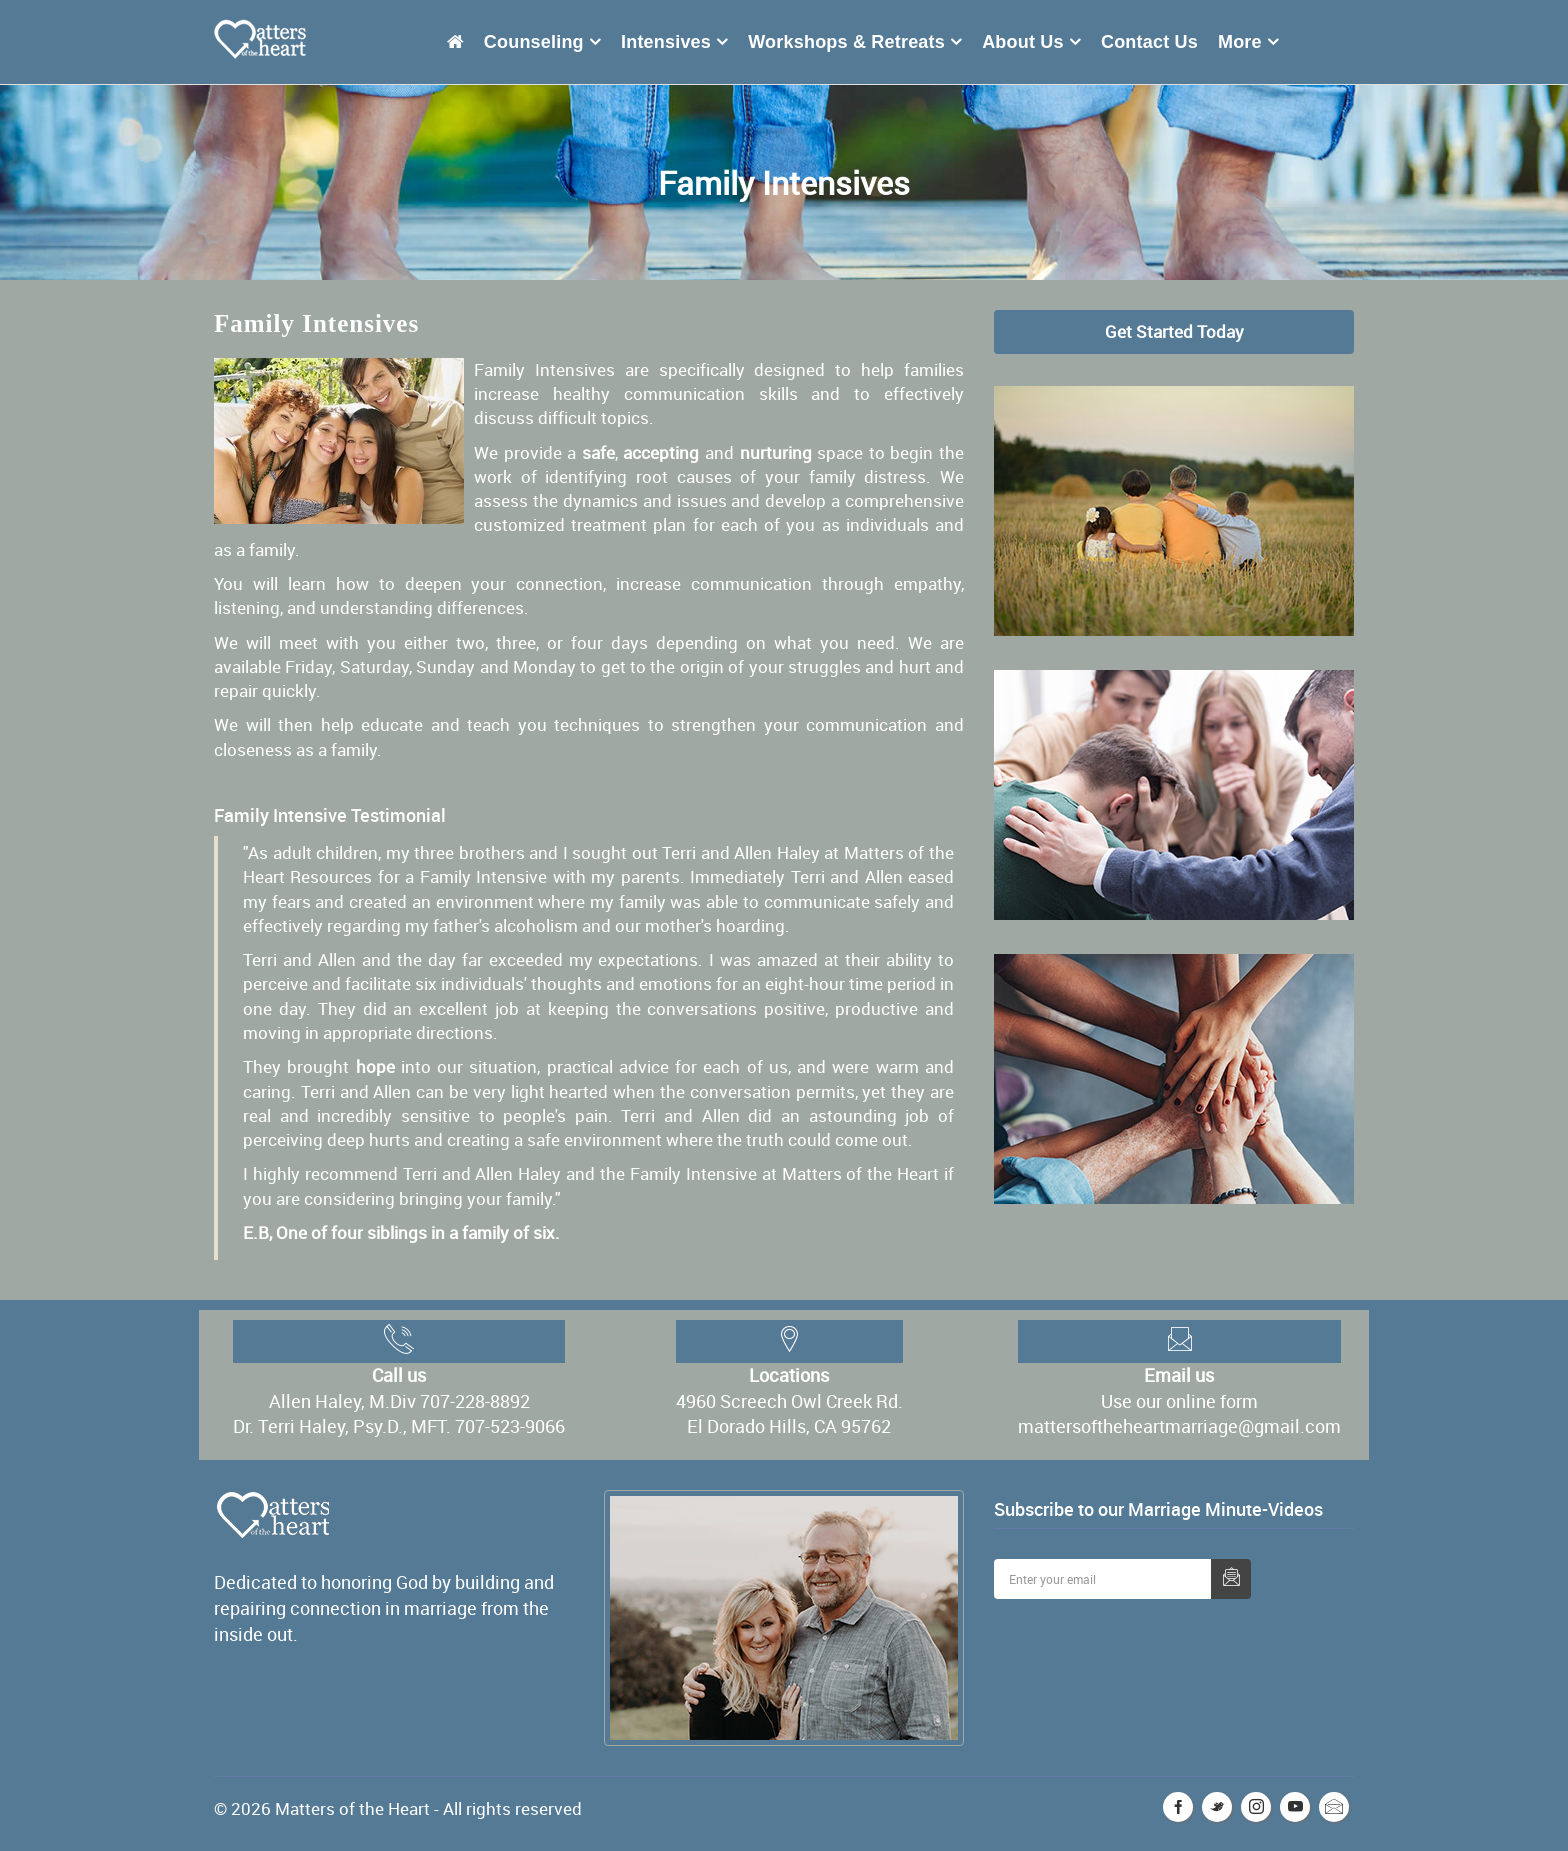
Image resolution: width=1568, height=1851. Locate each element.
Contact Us (1149, 42)
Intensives (666, 42)
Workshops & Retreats (846, 42)
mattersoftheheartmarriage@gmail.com (1179, 1426)
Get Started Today (1174, 331)
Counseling (534, 42)
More (1240, 42)
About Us (1023, 42)
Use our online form (1179, 1401)
